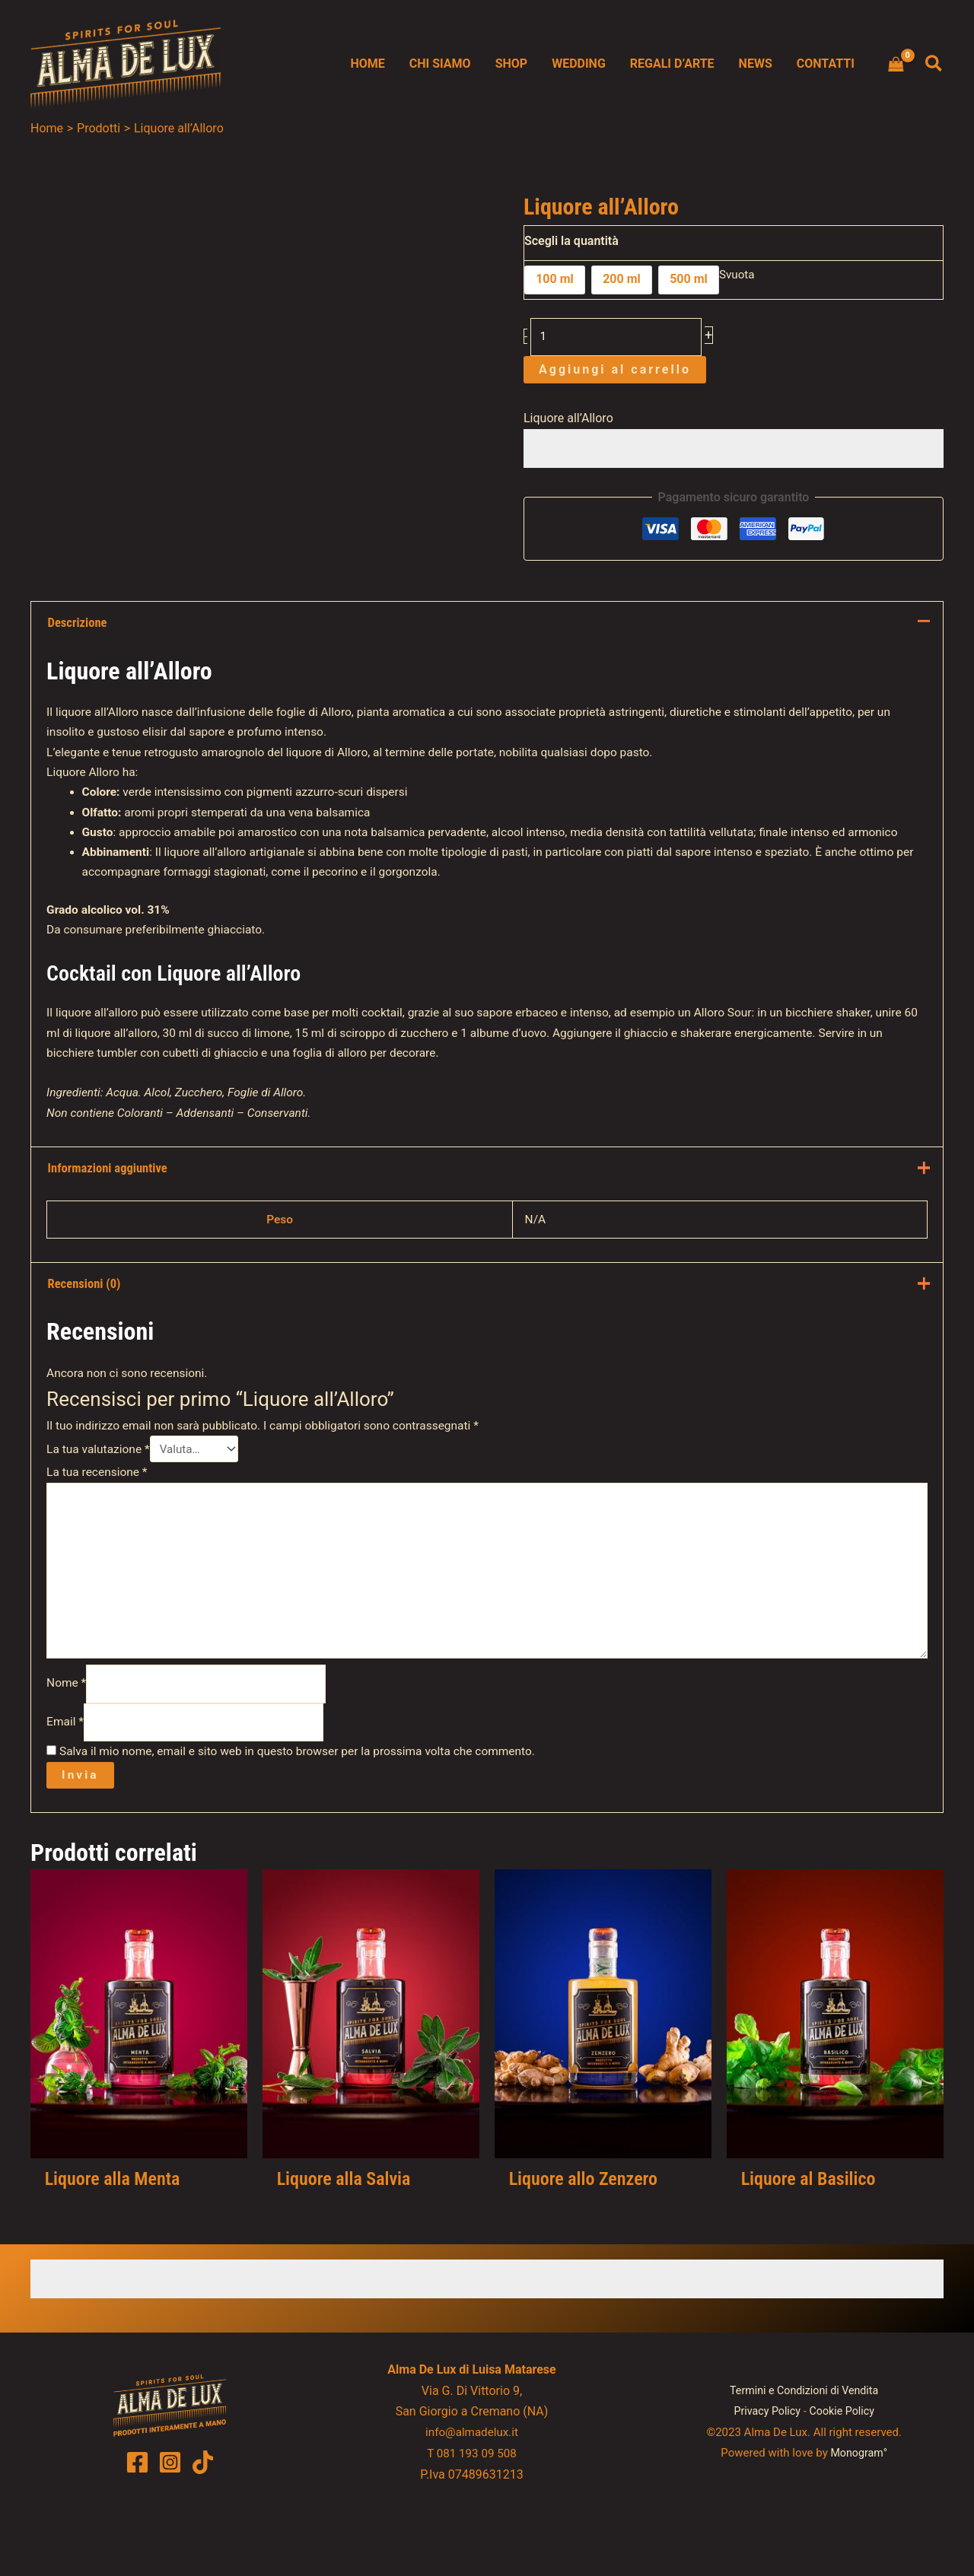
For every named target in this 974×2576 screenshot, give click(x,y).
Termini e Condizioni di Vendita (804, 2456)
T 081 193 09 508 (472, 2518)
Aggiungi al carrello (615, 371)
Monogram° (859, 2517)
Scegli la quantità (571, 241)
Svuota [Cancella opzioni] (737, 276)
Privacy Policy (765, 2476)
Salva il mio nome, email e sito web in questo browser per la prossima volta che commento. (306, 1814)
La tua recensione (99, 1521)
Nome (67, 1742)
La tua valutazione (100, 1497)
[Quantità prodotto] (617, 338)
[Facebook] (137, 2527)
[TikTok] (203, 2527)
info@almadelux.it (472, 2497)
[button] (934, 64)
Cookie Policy (844, 2476)
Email (66, 1783)
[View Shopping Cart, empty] (896, 64)
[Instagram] (170, 2527)
